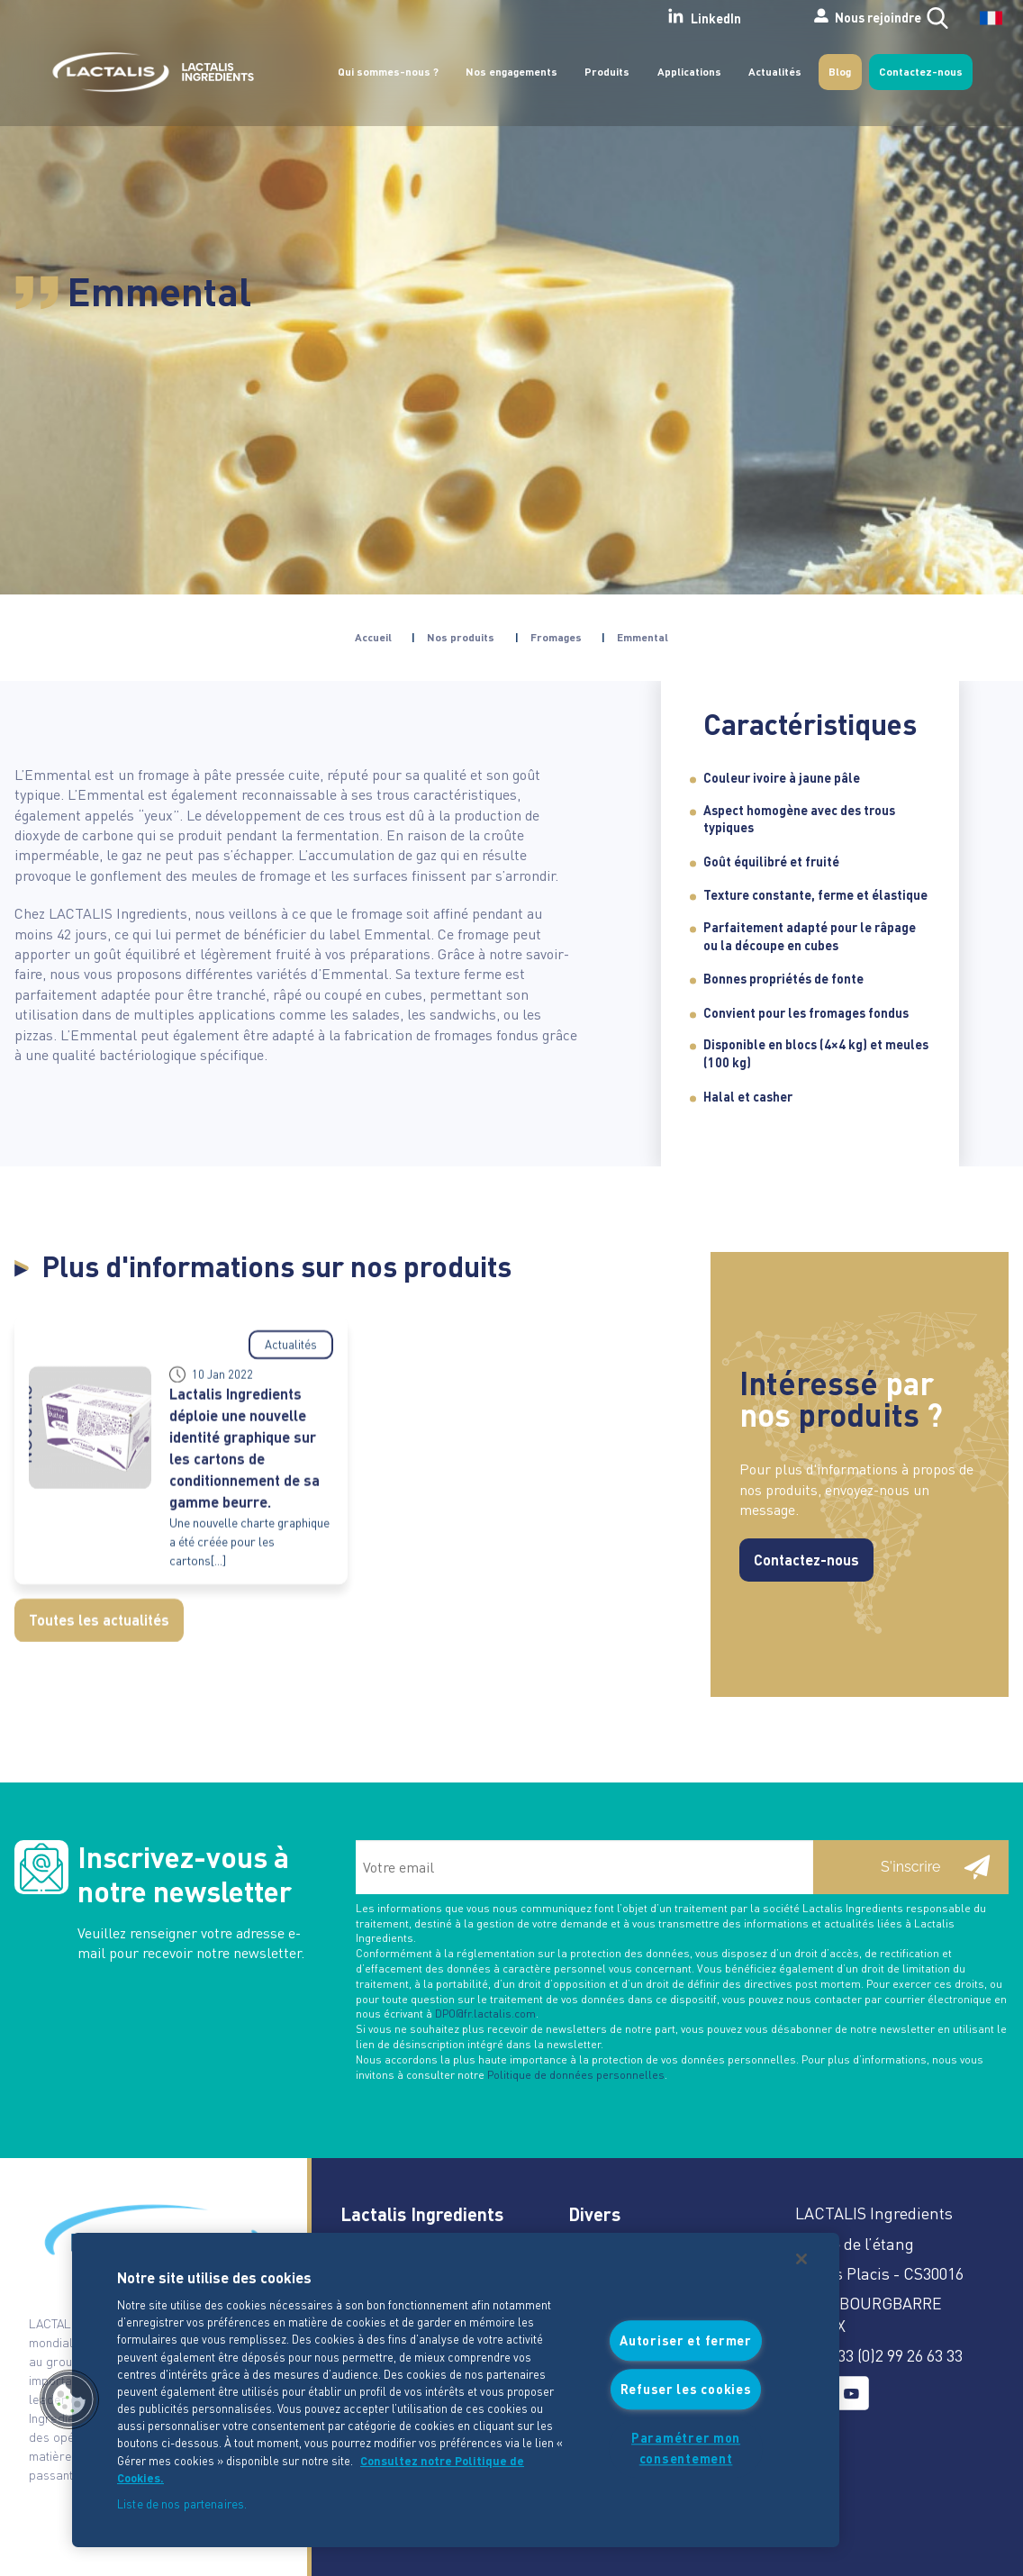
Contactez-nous (921, 71)
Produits (606, 71)
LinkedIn (634, 17)
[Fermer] (801, 2259)
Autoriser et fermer (686, 2340)
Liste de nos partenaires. (182, 2503)
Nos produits (460, 637)
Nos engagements (511, 71)
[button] (69, 2399)
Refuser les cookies (686, 2389)
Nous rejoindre (813, 17)
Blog (839, 71)
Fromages (556, 637)
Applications (689, 71)
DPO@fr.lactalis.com (485, 2013)
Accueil (373, 637)
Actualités (774, 71)
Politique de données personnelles (576, 2075)
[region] (455, 2390)
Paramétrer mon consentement (685, 2447)
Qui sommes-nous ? (388, 71)
